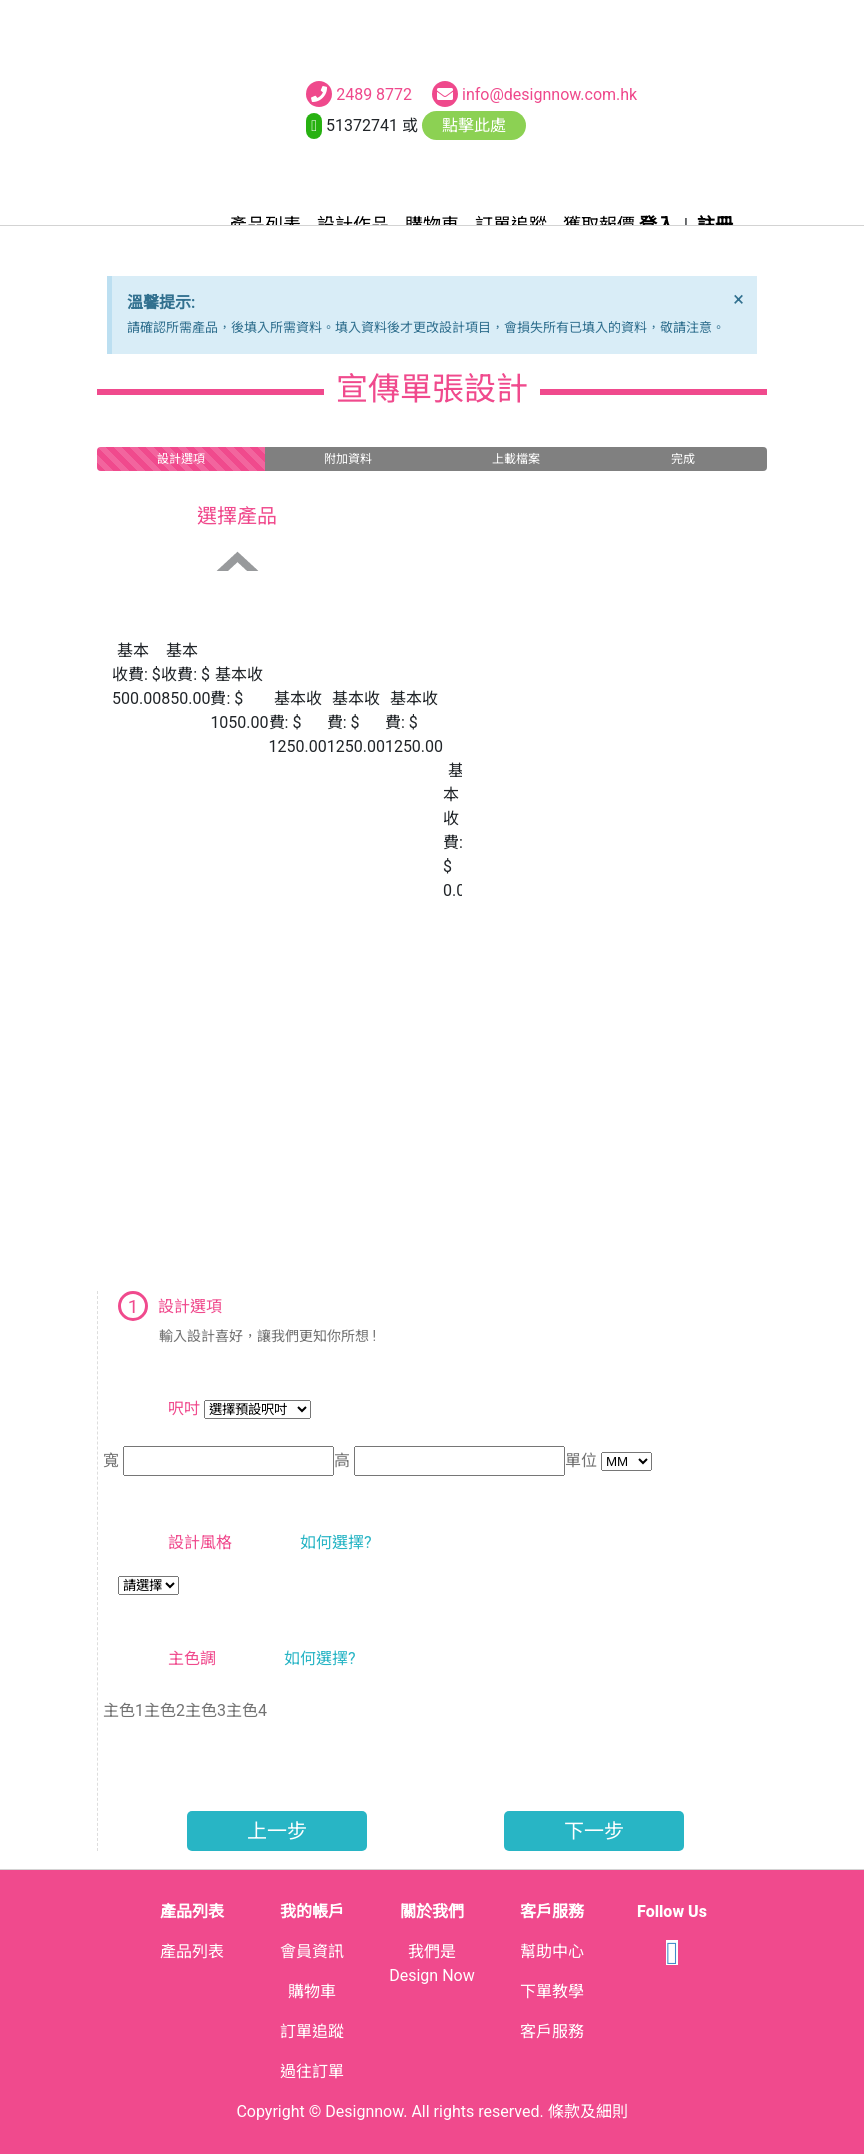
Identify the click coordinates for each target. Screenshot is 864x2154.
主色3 (205, 1710)
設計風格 (200, 1542)
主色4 (246, 1710)
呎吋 (184, 1408)
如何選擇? (336, 1542)
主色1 (123, 1710)
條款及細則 (588, 2111)
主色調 (192, 1658)
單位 (581, 1460)
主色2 (164, 1710)
